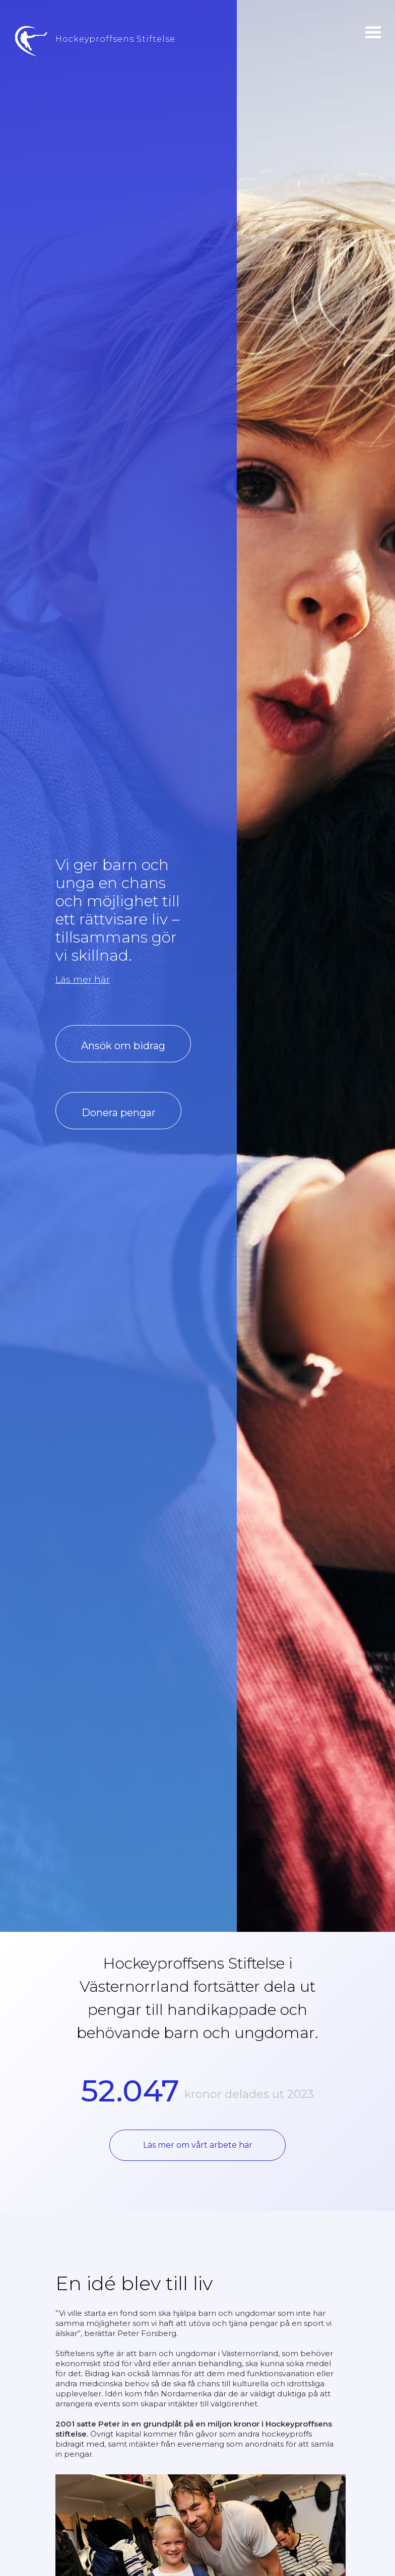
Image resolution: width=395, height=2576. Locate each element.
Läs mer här (82, 980)
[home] (87, 46)
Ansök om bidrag (123, 1046)
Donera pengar (119, 1113)
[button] (373, 32)
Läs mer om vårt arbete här (197, 2145)
